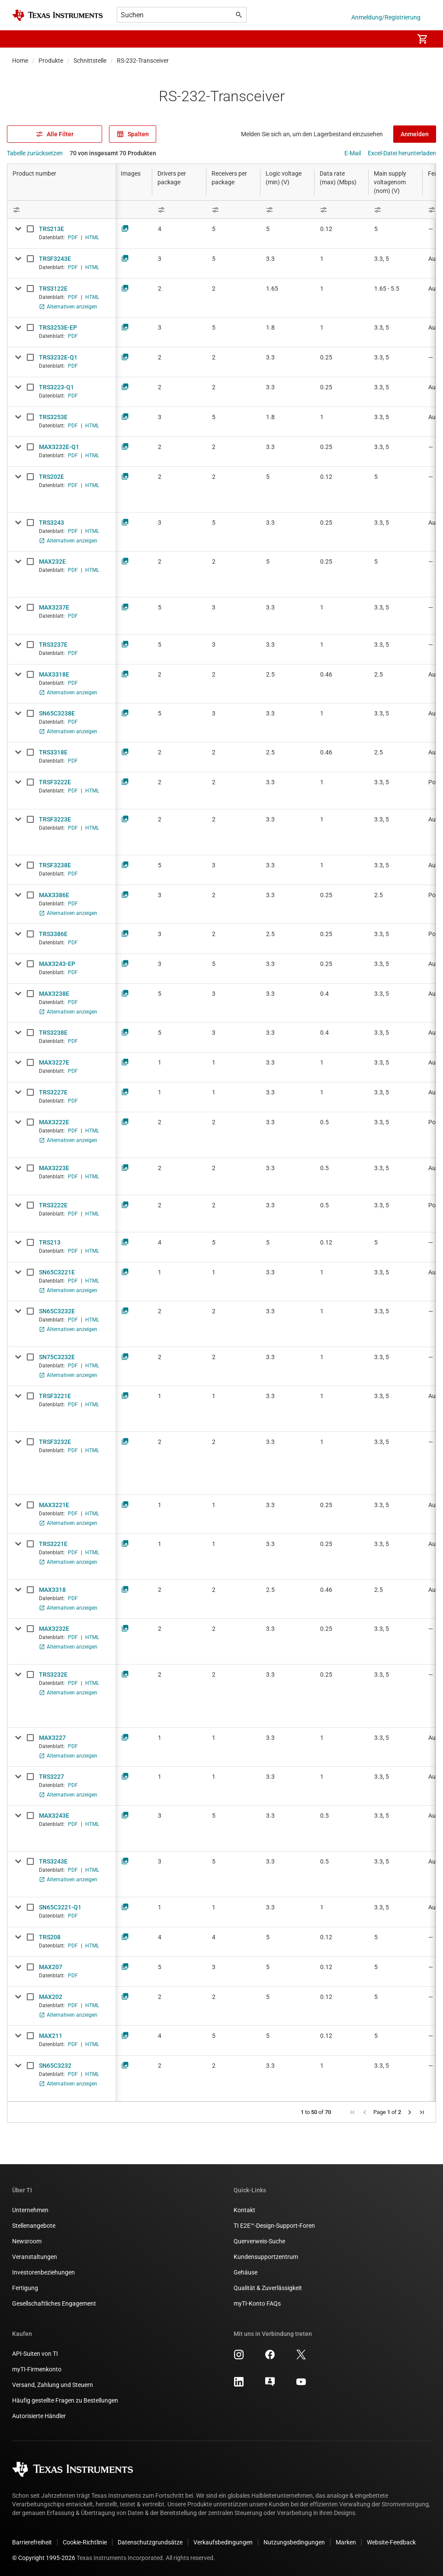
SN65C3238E (57, 713)
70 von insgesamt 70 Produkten (113, 153)
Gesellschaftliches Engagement (54, 2303)
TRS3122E (53, 288)
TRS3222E (53, 1205)
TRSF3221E (55, 1395)
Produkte (51, 60)
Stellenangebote (33, 2225)
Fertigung (25, 2287)
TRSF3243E (55, 258)
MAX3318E (54, 674)
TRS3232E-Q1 (58, 357)
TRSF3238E (55, 865)
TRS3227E (53, 1092)
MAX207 (50, 1966)
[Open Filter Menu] (61, 209)
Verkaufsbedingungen (223, 2542)
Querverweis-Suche (259, 2241)
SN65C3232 (55, 2065)
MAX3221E (54, 1504)
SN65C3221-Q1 (60, 1907)
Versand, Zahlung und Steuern (52, 2384)
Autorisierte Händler (39, 2415)
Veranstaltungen (34, 2256)
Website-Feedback (391, 2542)
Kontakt (244, 2210)
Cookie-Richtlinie (85, 2542)
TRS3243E (53, 1861)
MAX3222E (54, 1122)
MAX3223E (54, 1167)
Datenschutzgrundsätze (150, 2542)
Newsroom (27, 2241)
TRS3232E (53, 1674)
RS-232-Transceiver (143, 60)
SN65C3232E (57, 1311)
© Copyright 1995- (43, 2557)
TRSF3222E (55, 782)
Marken (346, 2542)
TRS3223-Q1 (56, 387)
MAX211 (50, 2035)
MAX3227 (52, 1737)
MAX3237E (54, 607)
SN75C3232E (57, 1357)
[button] (21, 39)
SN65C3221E (57, 1272)
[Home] (57, 15)
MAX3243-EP (57, 963)
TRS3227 (51, 1776)
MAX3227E (54, 1062)
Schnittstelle (90, 60)
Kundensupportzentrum (266, 2256)
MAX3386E (54, 895)
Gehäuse (245, 2272)
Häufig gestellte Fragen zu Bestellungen (65, 2400)
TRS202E (51, 476)
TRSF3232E (55, 1441)
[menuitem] (398, 39)
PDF (73, 237)
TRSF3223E (55, 819)
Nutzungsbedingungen (294, 2542)
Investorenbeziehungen (43, 2272)
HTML (92, 237)
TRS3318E (53, 752)
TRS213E (51, 228)
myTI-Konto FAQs (257, 2303)
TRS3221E (53, 1543)
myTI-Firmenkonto (36, 2369)
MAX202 (50, 1996)
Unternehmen (30, 2210)
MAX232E (52, 561)
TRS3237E (53, 644)
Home (20, 60)
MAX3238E (54, 993)
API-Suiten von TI (35, 2353)
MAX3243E (54, 1815)
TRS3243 (51, 522)
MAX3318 (52, 1589)
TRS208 (50, 1937)
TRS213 (50, 1242)
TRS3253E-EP (58, 327)
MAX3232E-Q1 (59, 446)
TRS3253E (53, 417)
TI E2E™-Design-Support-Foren (274, 2225)
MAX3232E (54, 1628)
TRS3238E (53, 1032)
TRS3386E (53, 933)
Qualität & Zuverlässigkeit (268, 2287)
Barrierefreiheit (32, 2542)
